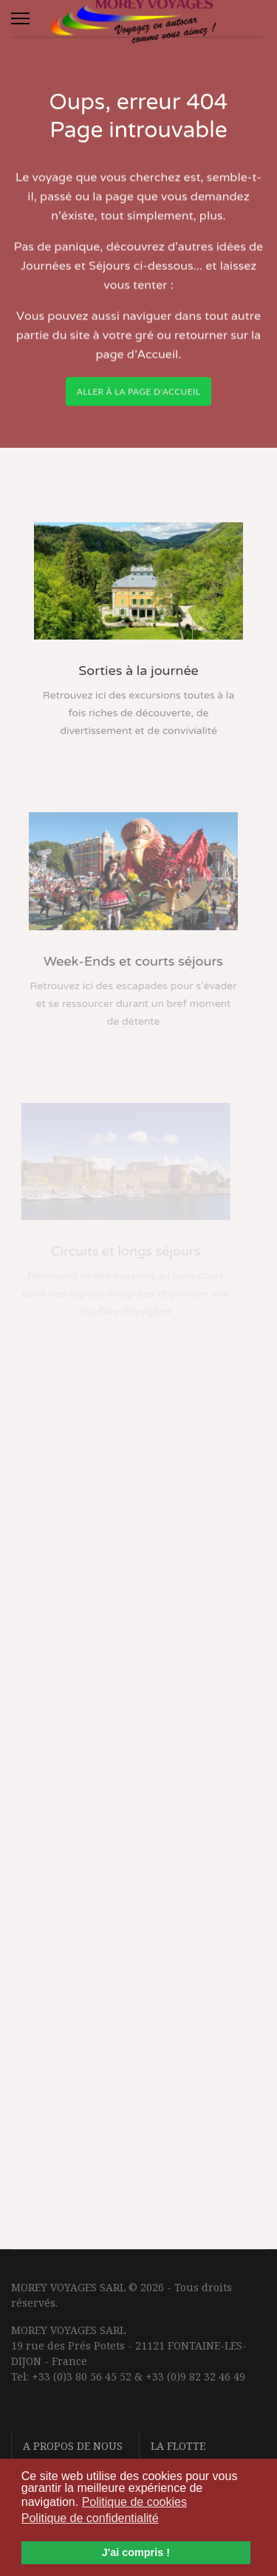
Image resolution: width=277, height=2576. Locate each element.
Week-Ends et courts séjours (126, 961)
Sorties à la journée (138, 670)
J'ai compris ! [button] (136, 2552)
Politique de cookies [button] (134, 2502)
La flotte (178, 2446)
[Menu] (20, 18)
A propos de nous (73, 2446)
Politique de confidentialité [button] (90, 2518)
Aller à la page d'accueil (139, 396)
